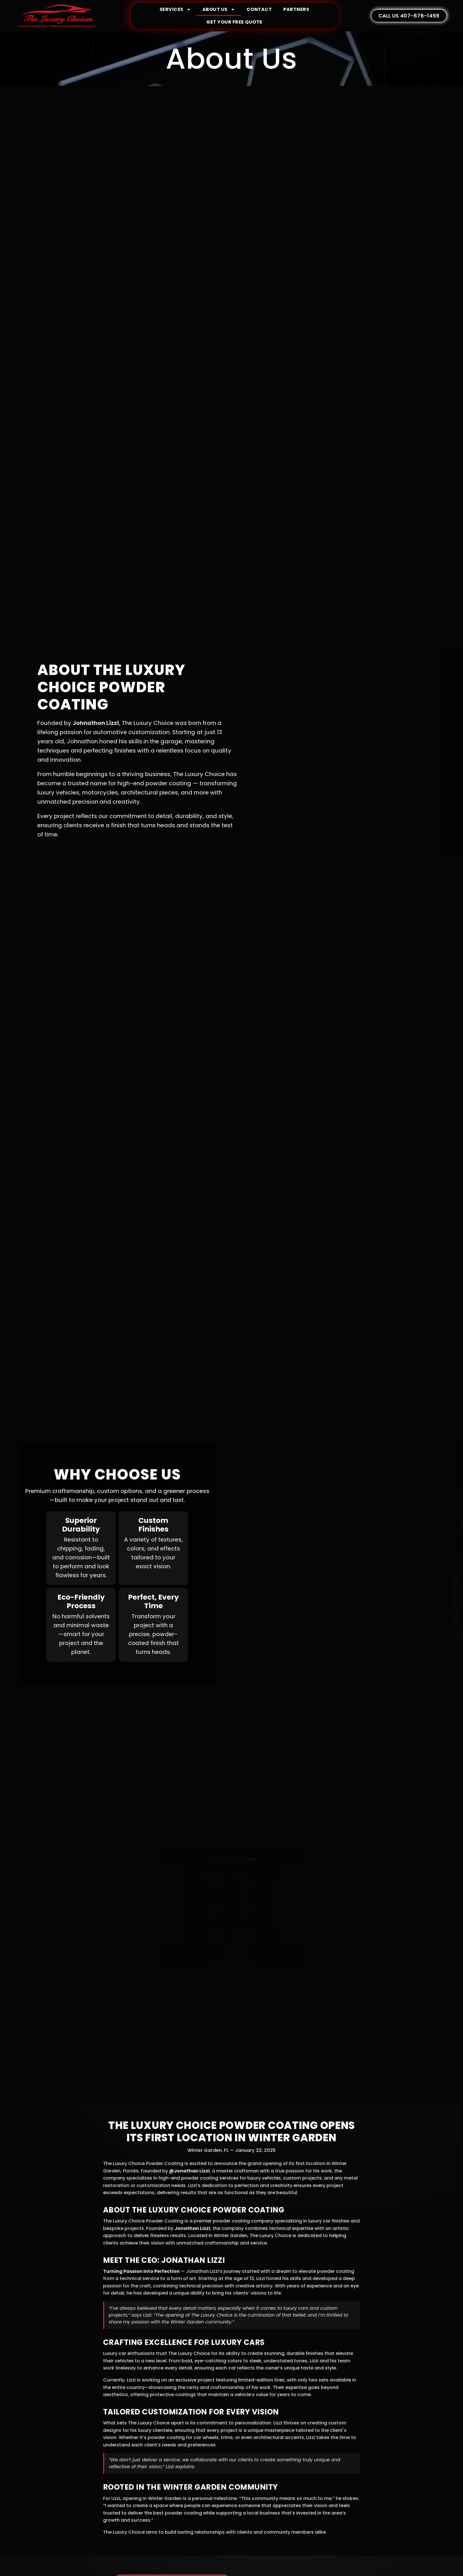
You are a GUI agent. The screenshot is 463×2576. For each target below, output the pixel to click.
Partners (296, 9)
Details (204, 1889)
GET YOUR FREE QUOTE (234, 22)
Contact (259, 9)
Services (175, 9)
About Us (218, 9)
